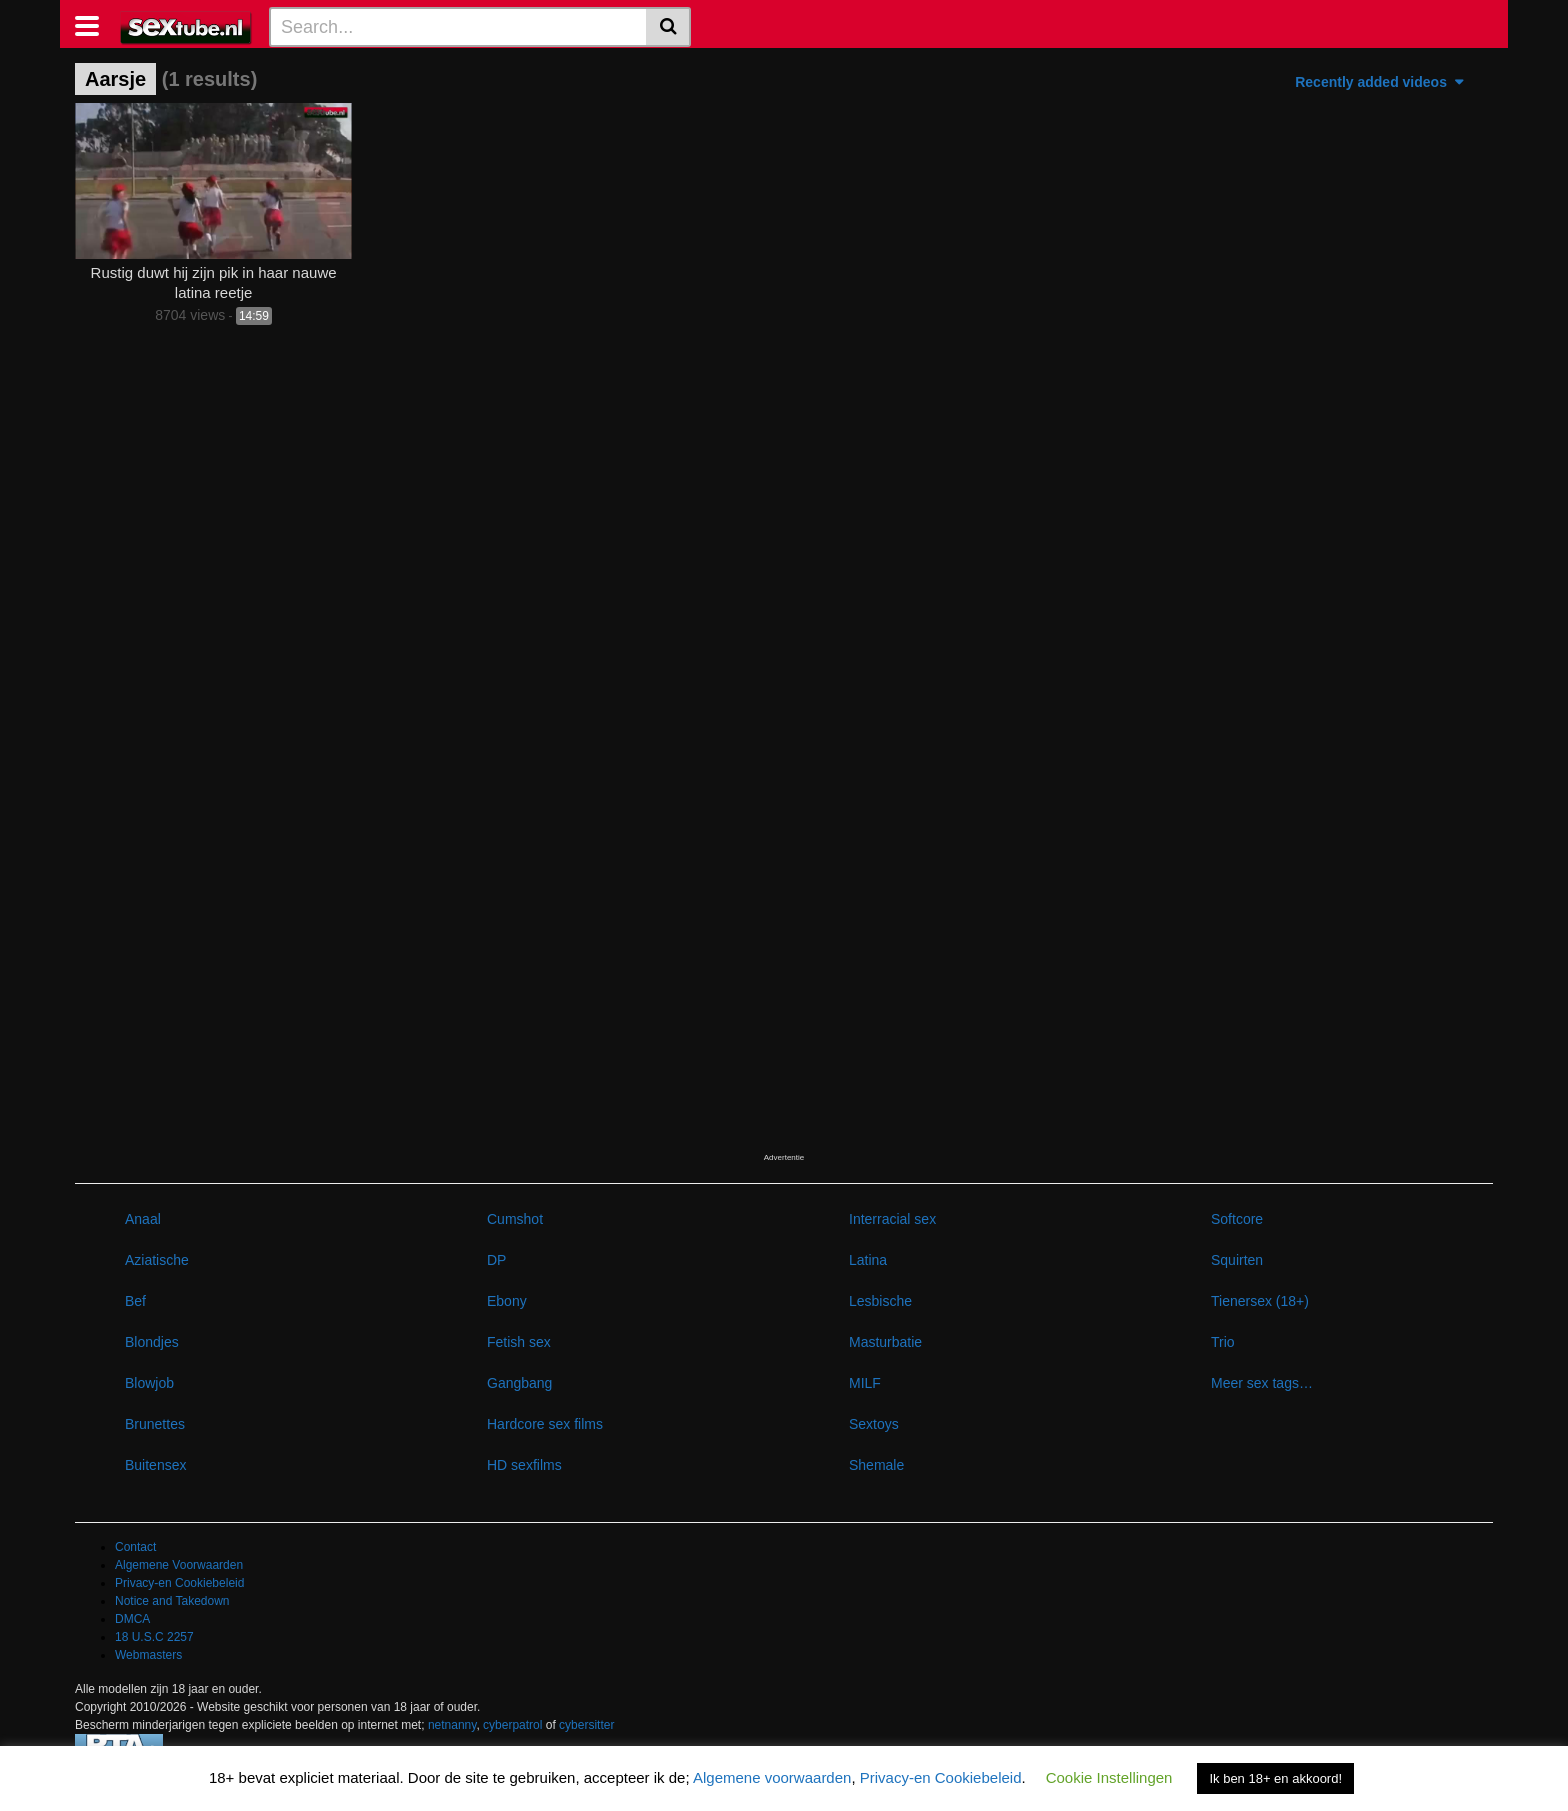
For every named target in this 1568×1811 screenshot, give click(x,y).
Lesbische (880, 1301)
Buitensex (155, 1465)
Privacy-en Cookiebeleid (179, 1583)
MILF (865, 1383)
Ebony (507, 1301)
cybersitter (586, 1725)
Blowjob (149, 1383)
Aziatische (157, 1260)
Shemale (876, 1465)
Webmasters (148, 1655)
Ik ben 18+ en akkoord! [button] (1275, 1778)
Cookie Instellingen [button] (1109, 1777)
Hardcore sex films (545, 1424)
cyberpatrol (512, 1725)
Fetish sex (519, 1342)
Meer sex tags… (1262, 1383)
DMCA (132, 1619)
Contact (135, 1547)
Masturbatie (885, 1342)
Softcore (1237, 1219)
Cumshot (515, 1219)
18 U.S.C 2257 (154, 1637)
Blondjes (152, 1342)
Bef (135, 1301)
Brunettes (155, 1424)
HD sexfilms (524, 1465)
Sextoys (874, 1424)
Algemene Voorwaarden (179, 1565)
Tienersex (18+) (1260, 1301)
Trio (1223, 1342)
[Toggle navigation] (94, 24)
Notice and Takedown (172, 1601)
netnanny (452, 1725)
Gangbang (519, 1383)
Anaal (143, 1219)
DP (496, 1260)
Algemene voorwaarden (772, 1777)
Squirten (1237, 1260)
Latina (868, 1260)
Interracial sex (892, 1219)
